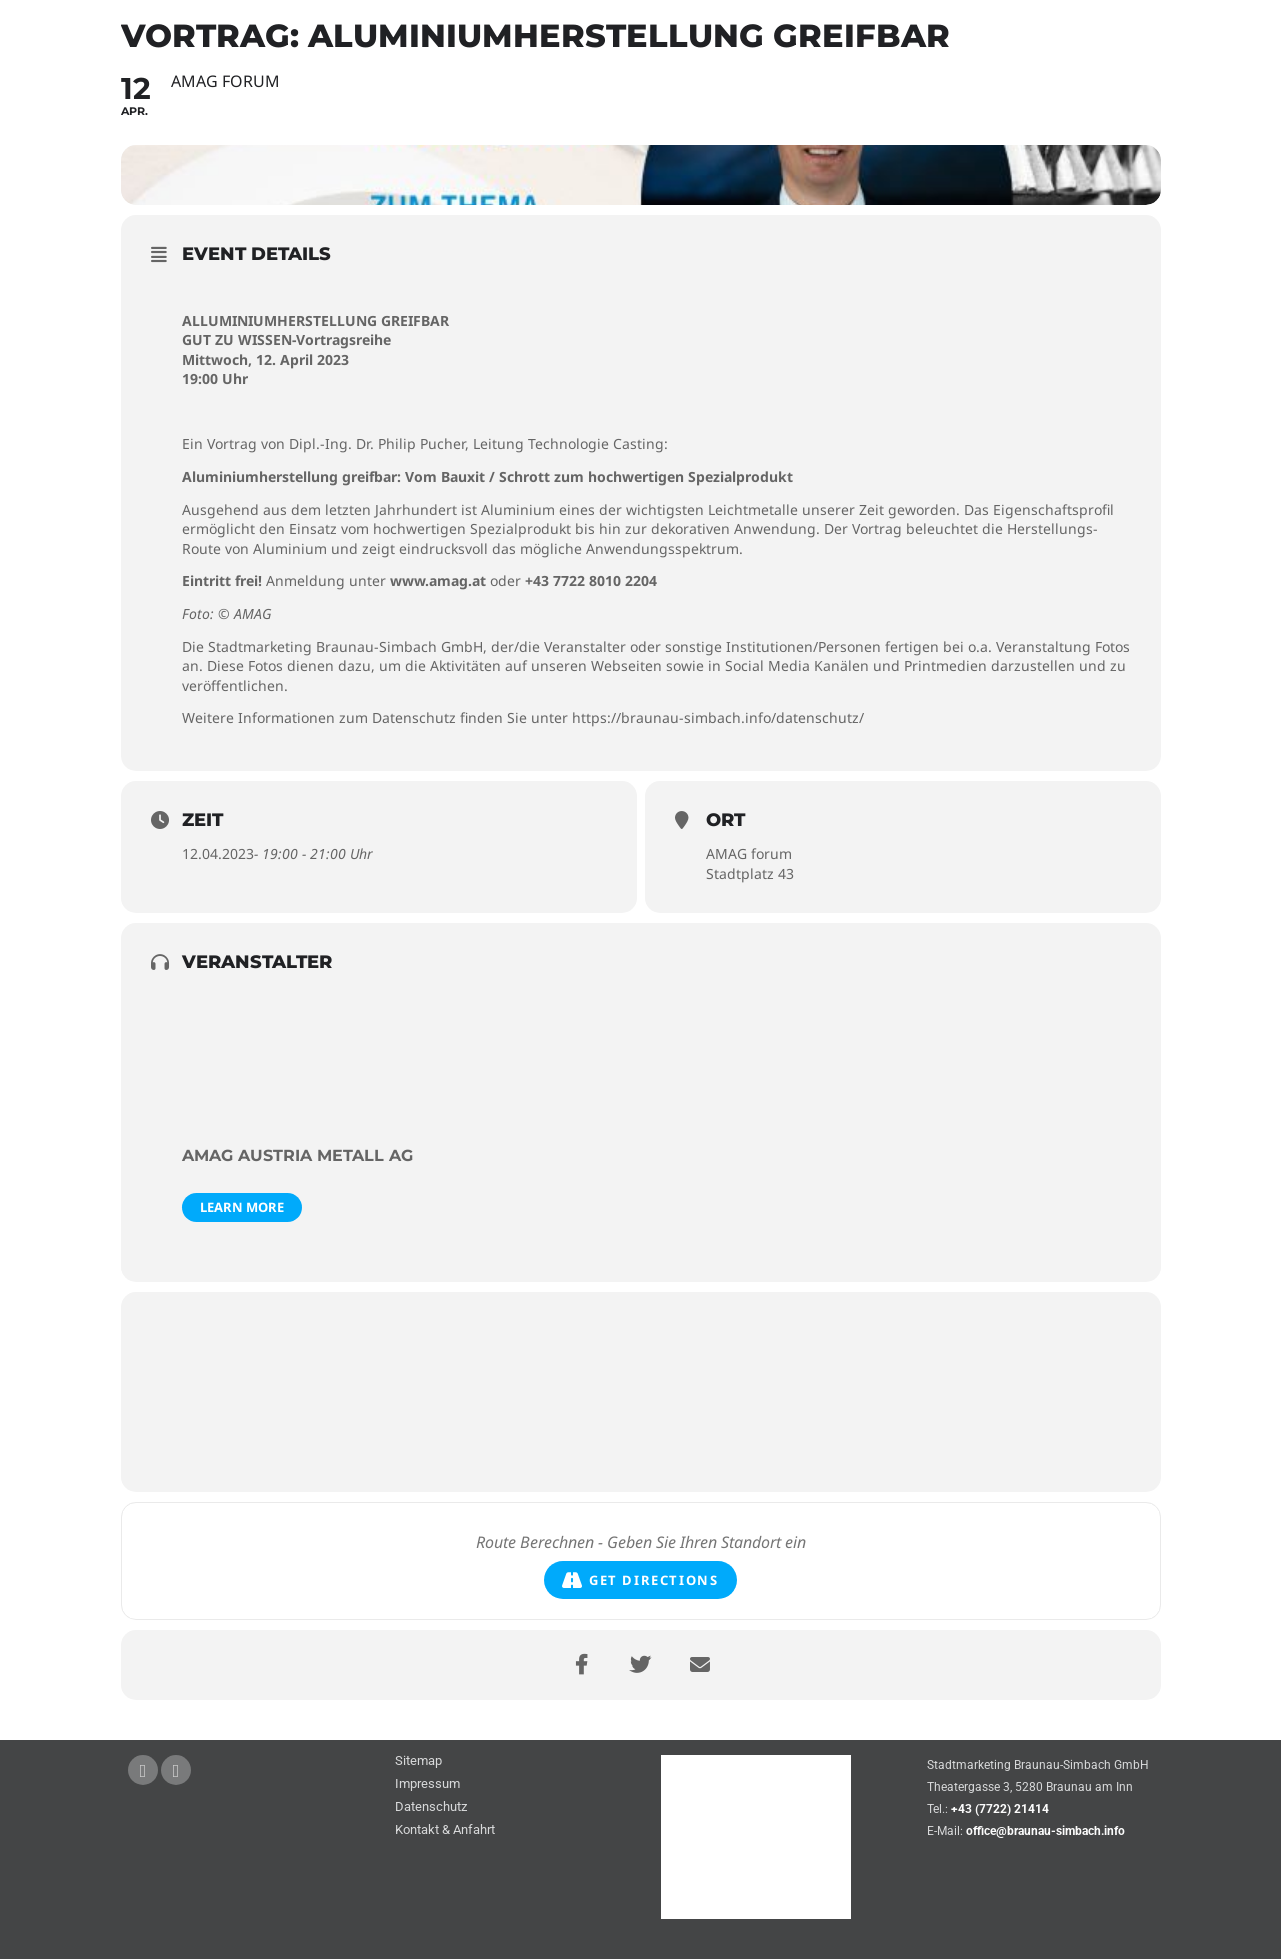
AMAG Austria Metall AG (297, 1155)
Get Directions (640, 1580)
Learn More (242, 1207)
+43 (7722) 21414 (1000, 1809)
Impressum (427, 1784)
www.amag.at (438, 581)
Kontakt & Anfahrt (445, 1830)
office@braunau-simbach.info (1045, 1831)
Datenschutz (431, 1807)
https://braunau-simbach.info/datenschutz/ (718, 718)
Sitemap (418, 1761)
